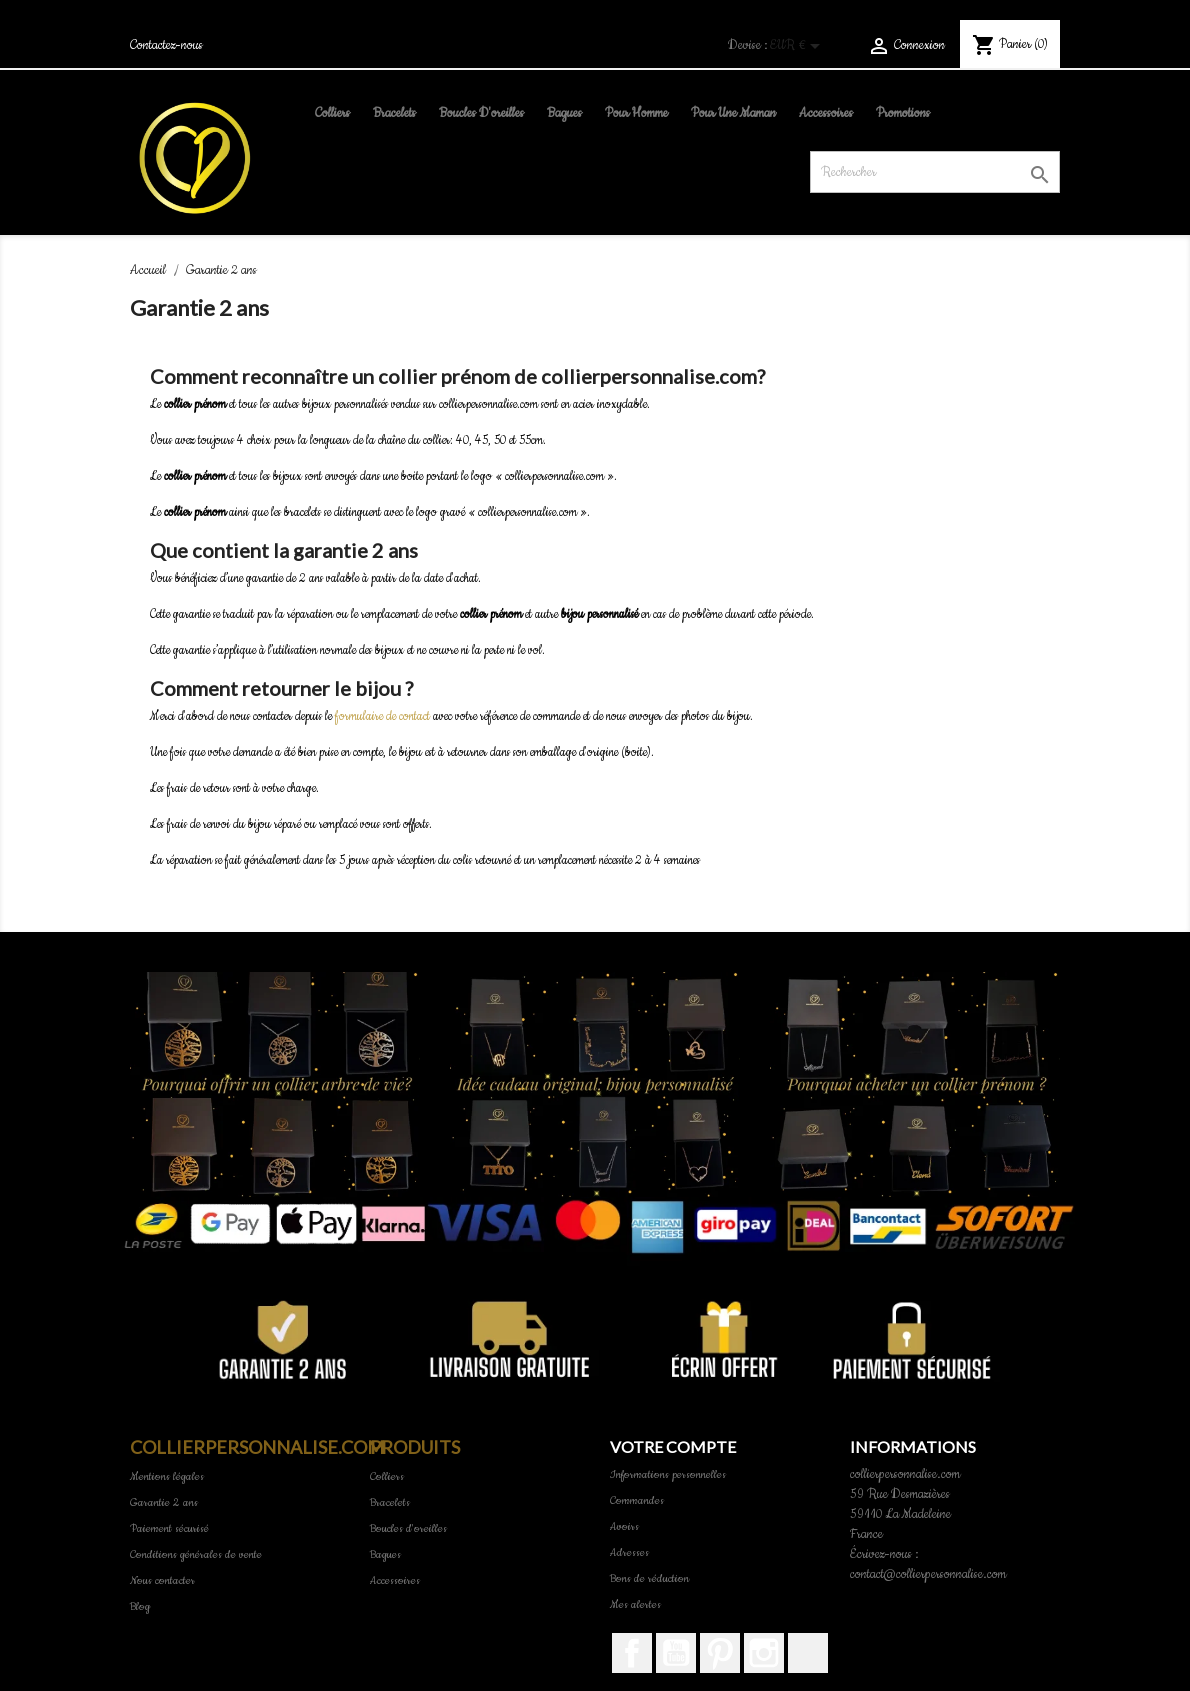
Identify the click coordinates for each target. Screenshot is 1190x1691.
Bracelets (394, 113)
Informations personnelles (668, 1474)
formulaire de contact (382, 716)
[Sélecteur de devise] (798, 47)
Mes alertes (635, 1604)
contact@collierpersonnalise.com (928, 1574)
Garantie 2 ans (164, 1502)
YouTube (676, 1653)
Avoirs (624, 1526)
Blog (140, 1606)
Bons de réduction (649, 1578)
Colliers (332, 113)
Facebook (632, 1653)
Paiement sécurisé (169, 1528)
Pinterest (720, 1653)
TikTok (808, 1653)
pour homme (636, 113)
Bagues (564, 113)
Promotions (903, 113)
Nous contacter (162, 1580)
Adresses (629, 1552)
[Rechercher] (935, 172)
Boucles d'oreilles (481, 113)
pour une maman (733, 113)
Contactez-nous (166, 45)
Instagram (764, 1653)
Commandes (637, 1500)
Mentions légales (167, 1476)
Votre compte (673, 1446)
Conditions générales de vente (196, 1554)
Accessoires (826, 113)
